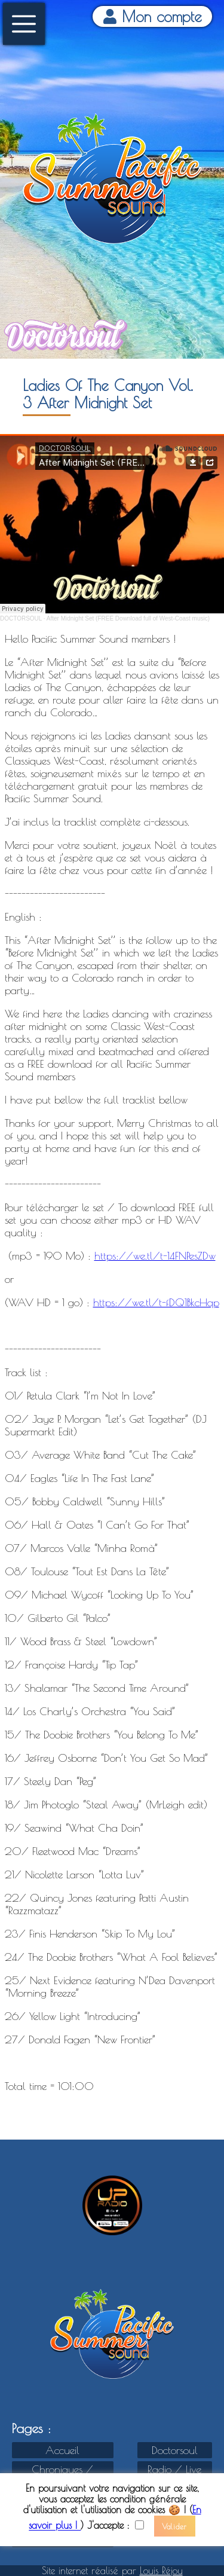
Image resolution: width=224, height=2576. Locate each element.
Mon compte (152, 16)
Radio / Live (174, 2469)
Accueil (62, 2450)
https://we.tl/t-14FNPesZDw (155, 1255)
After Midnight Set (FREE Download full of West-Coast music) (128, 618)
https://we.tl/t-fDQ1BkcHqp (156, 1302)
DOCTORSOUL (21, 618)
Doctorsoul (175, 2450)
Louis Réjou (161, 2570)
